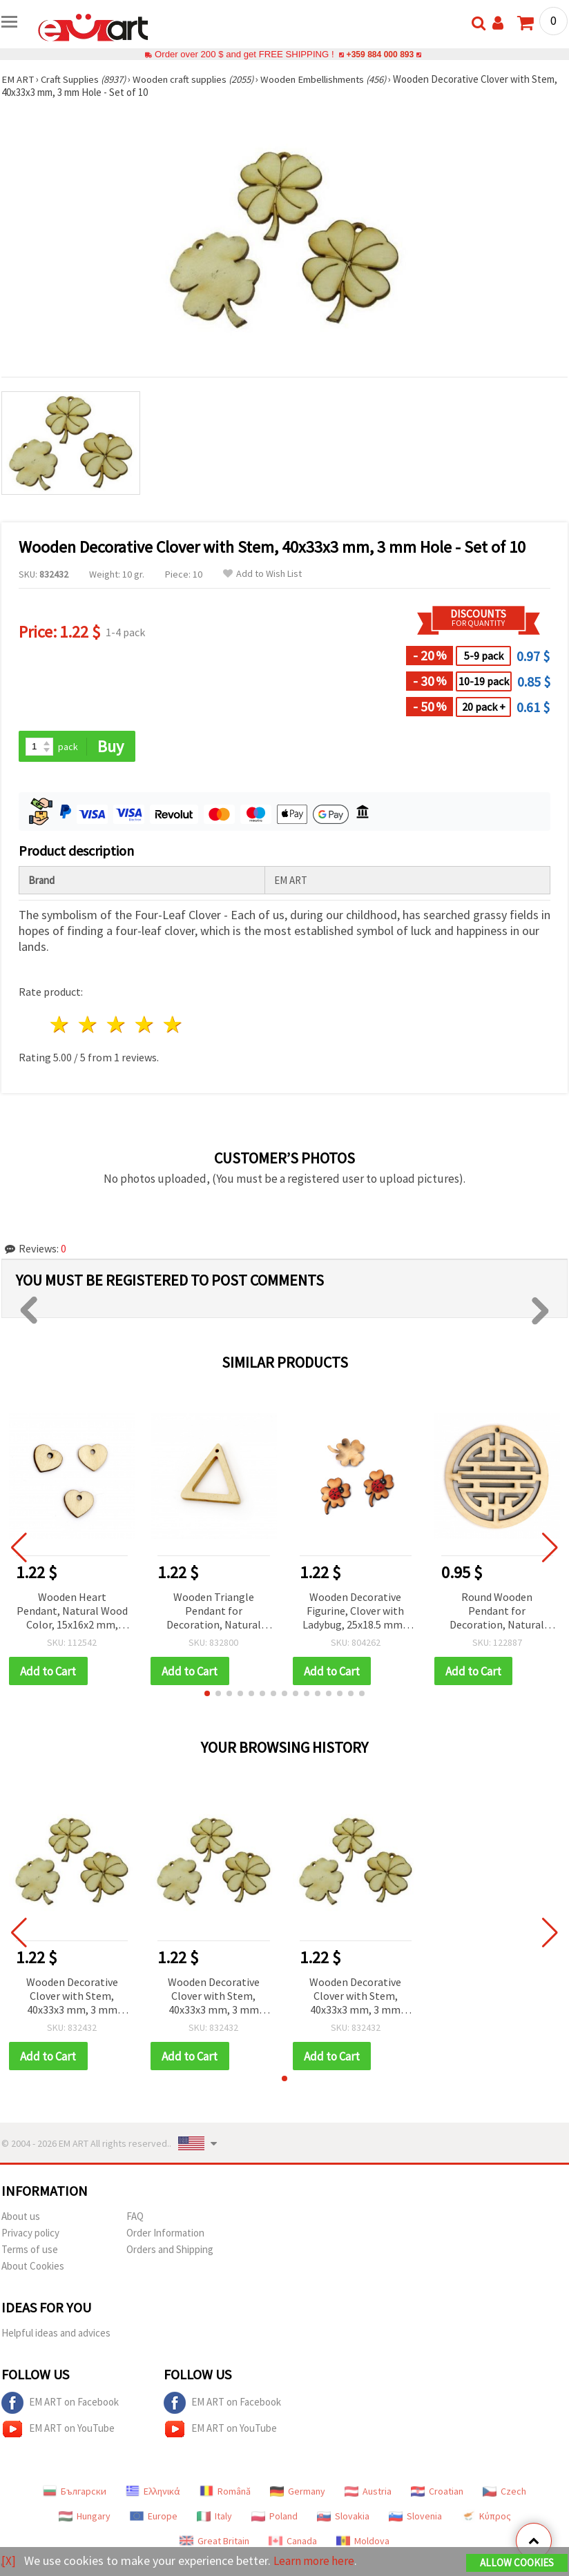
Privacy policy (30, 2234)
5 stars (173, 1025)
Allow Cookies (517, 2563)
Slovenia (415, 2517)
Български (74, 2492)
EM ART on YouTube (58, 2430)
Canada (293, 2542)
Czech (504, 2492)
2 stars (89, 1025)
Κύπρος (486, 2517)
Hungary (84, 2517)
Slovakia (343, 2517)
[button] (207, 1694)
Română (225, 2492)
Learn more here (315, 2561)
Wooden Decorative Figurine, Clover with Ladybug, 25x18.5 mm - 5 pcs (355, 1611)
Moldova (362, 2542)
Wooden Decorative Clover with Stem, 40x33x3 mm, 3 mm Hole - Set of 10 (72, 1997)
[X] (8, 2561)
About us (20, 2217)
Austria (368, 2492)
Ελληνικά (153, 2492)
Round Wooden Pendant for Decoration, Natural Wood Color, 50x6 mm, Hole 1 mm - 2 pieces (497, 1611)
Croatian (437, 2492)
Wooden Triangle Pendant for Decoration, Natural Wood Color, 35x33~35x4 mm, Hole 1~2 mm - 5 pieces (213, 1611)
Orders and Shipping (169, 2250)
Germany (297, 2492)
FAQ (135, 2217)
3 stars (117, 1025)
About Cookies (32, 2267)
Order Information (165, 2234)
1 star (60, 1025)
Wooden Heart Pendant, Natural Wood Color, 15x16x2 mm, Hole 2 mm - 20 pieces (72, 1611)
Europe (153, 2517)
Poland (274, 2517)
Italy (214, 2517)
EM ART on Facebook (60, 2404)
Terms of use (29, 2250)
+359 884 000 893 (379, 54)
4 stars (145, 1025)
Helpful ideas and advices (55, 2334)
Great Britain (214, 2542)
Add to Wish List (262, 574)
